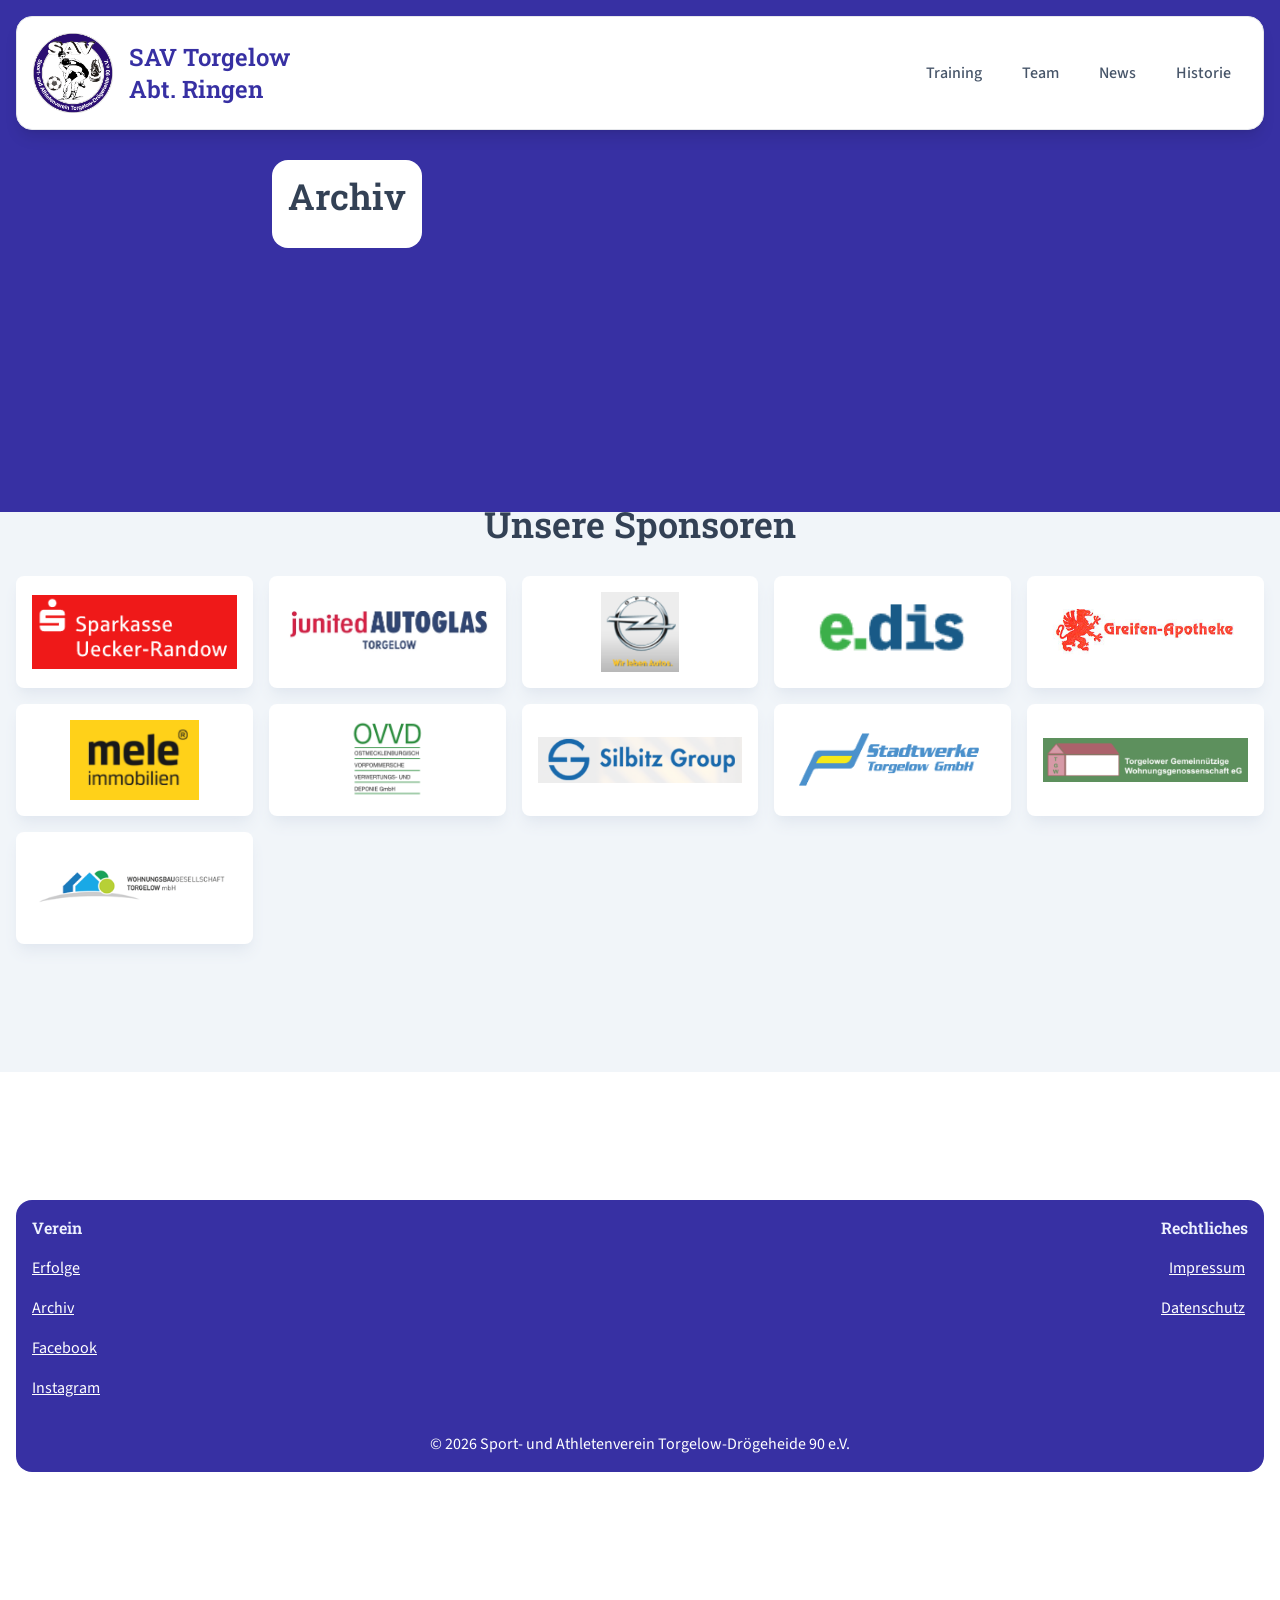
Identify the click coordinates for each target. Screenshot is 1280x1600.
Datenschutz (1203, 1308)
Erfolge (56, 1268)
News (1117, 73)
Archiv (53, 1308)
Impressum (1207, 1268)
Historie (1203, 73)
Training (954, 73)
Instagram (66, 1388)
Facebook (64, 1348)
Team (1040, 73)
